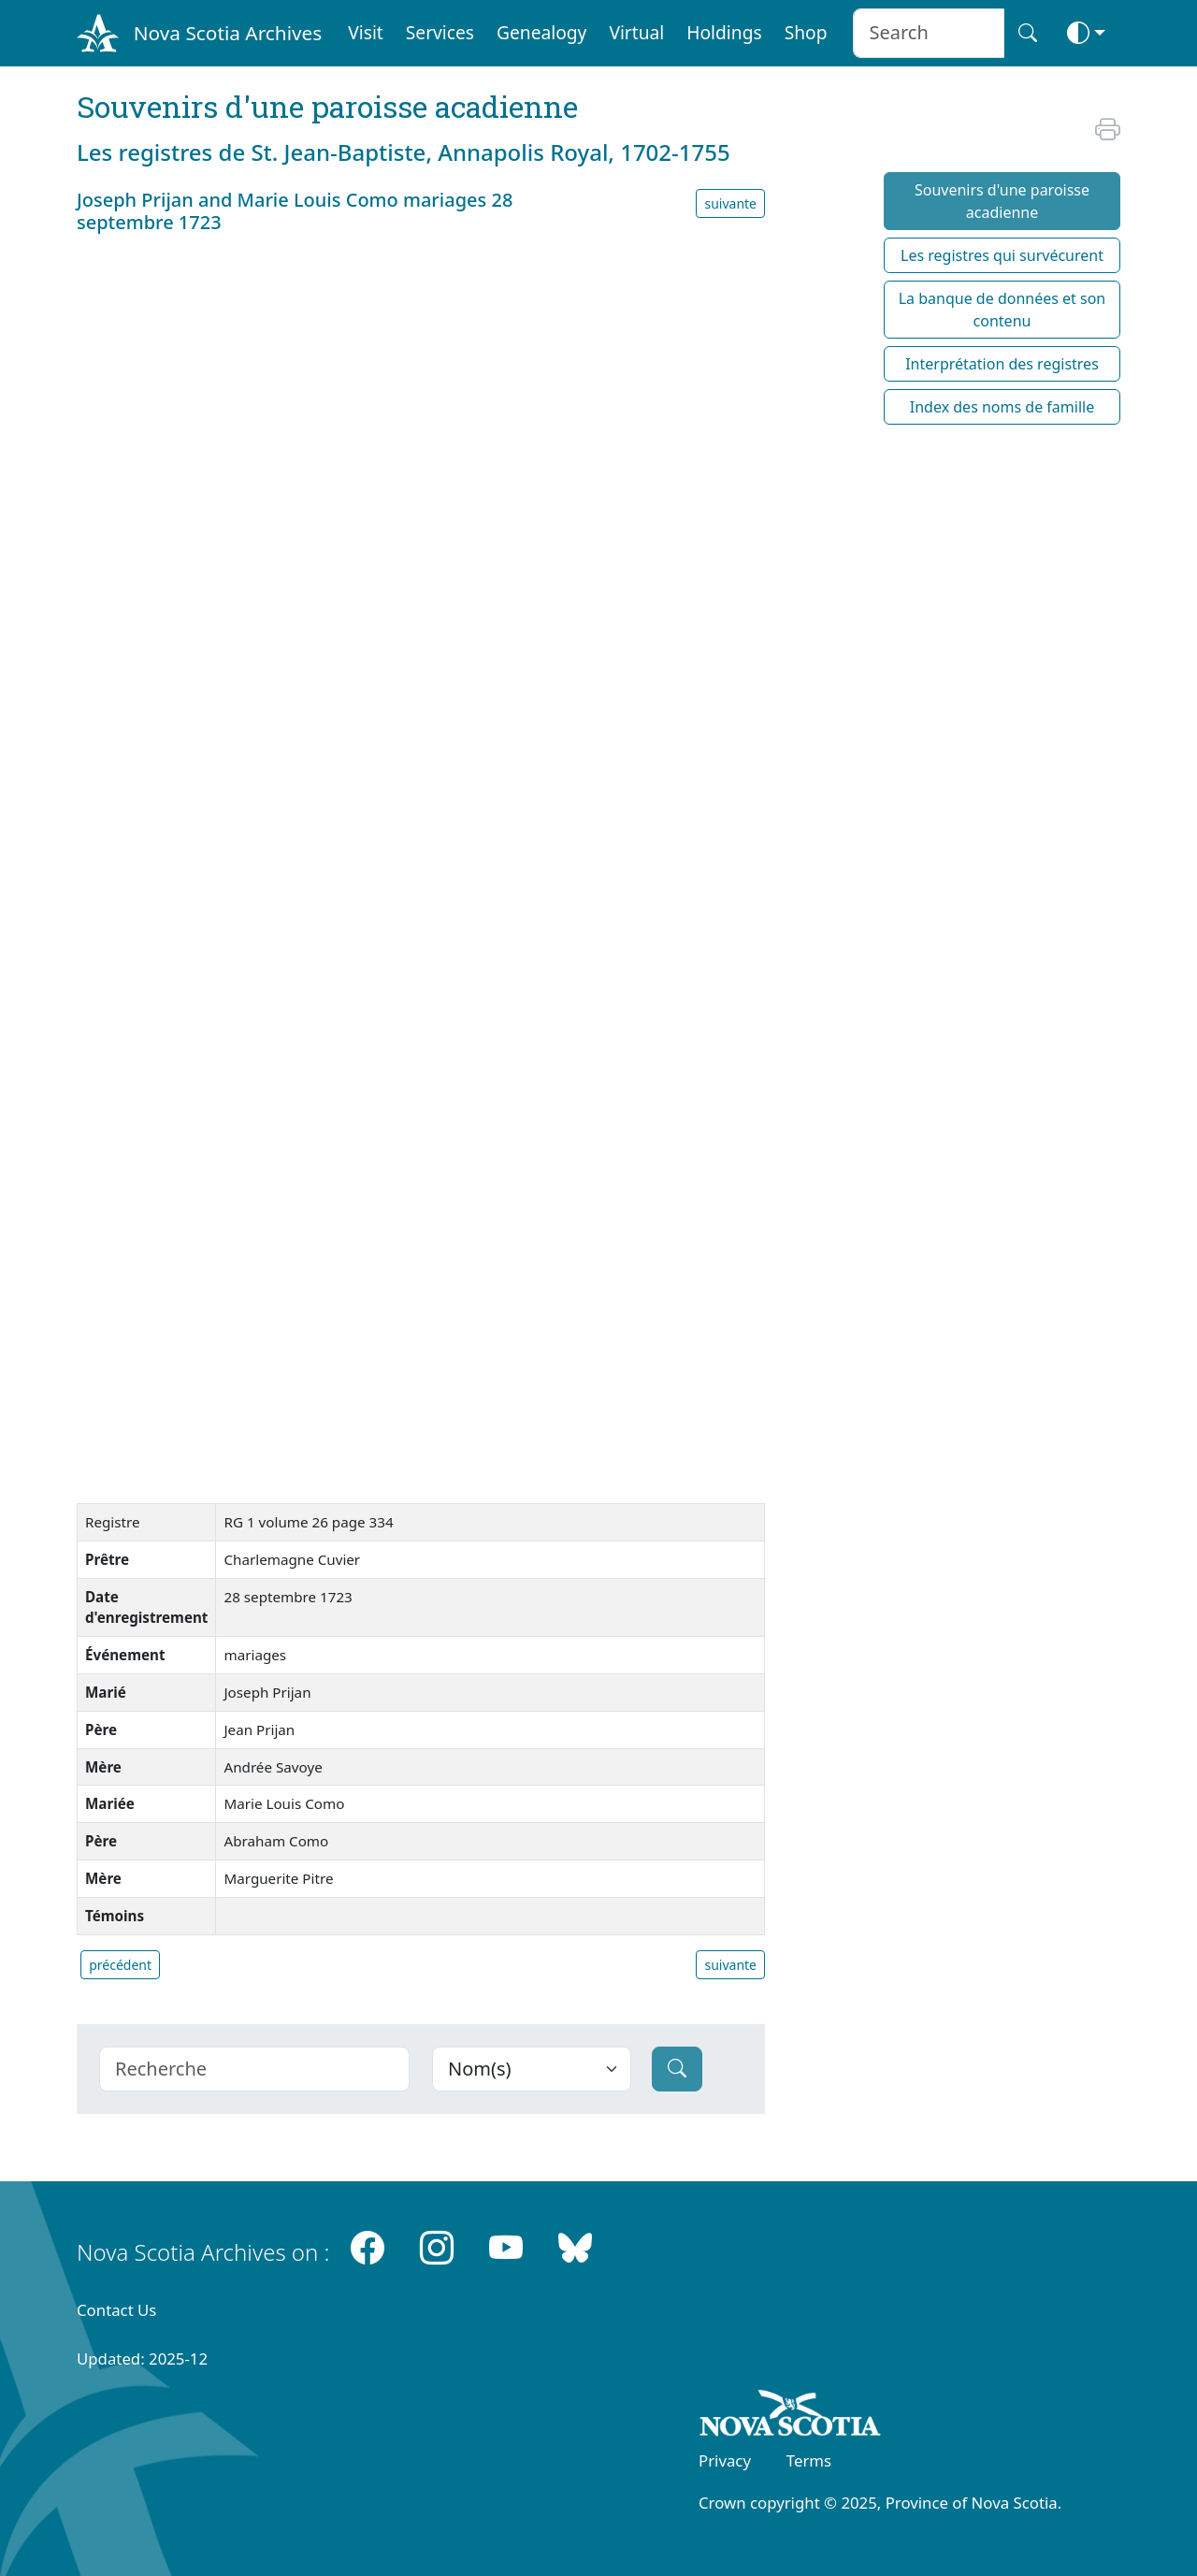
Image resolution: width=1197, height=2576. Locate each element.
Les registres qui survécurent (1002, 255)
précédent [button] (120, 1965)
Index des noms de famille (1002, 407)
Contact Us (116, 2310)
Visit (365, 32)
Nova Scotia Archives (228, 33)
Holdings (723, 32)
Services (440, 32)
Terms (808, 2460)
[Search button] (1027, 33)
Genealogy (541, 32)
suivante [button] (730, 203)
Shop (806, 32)
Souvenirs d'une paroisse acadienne (1002, 201)
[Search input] (928, 33)
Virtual (636, 32)
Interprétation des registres (1002, 364)
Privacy (725, 2460)
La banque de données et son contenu (1002, 309)
